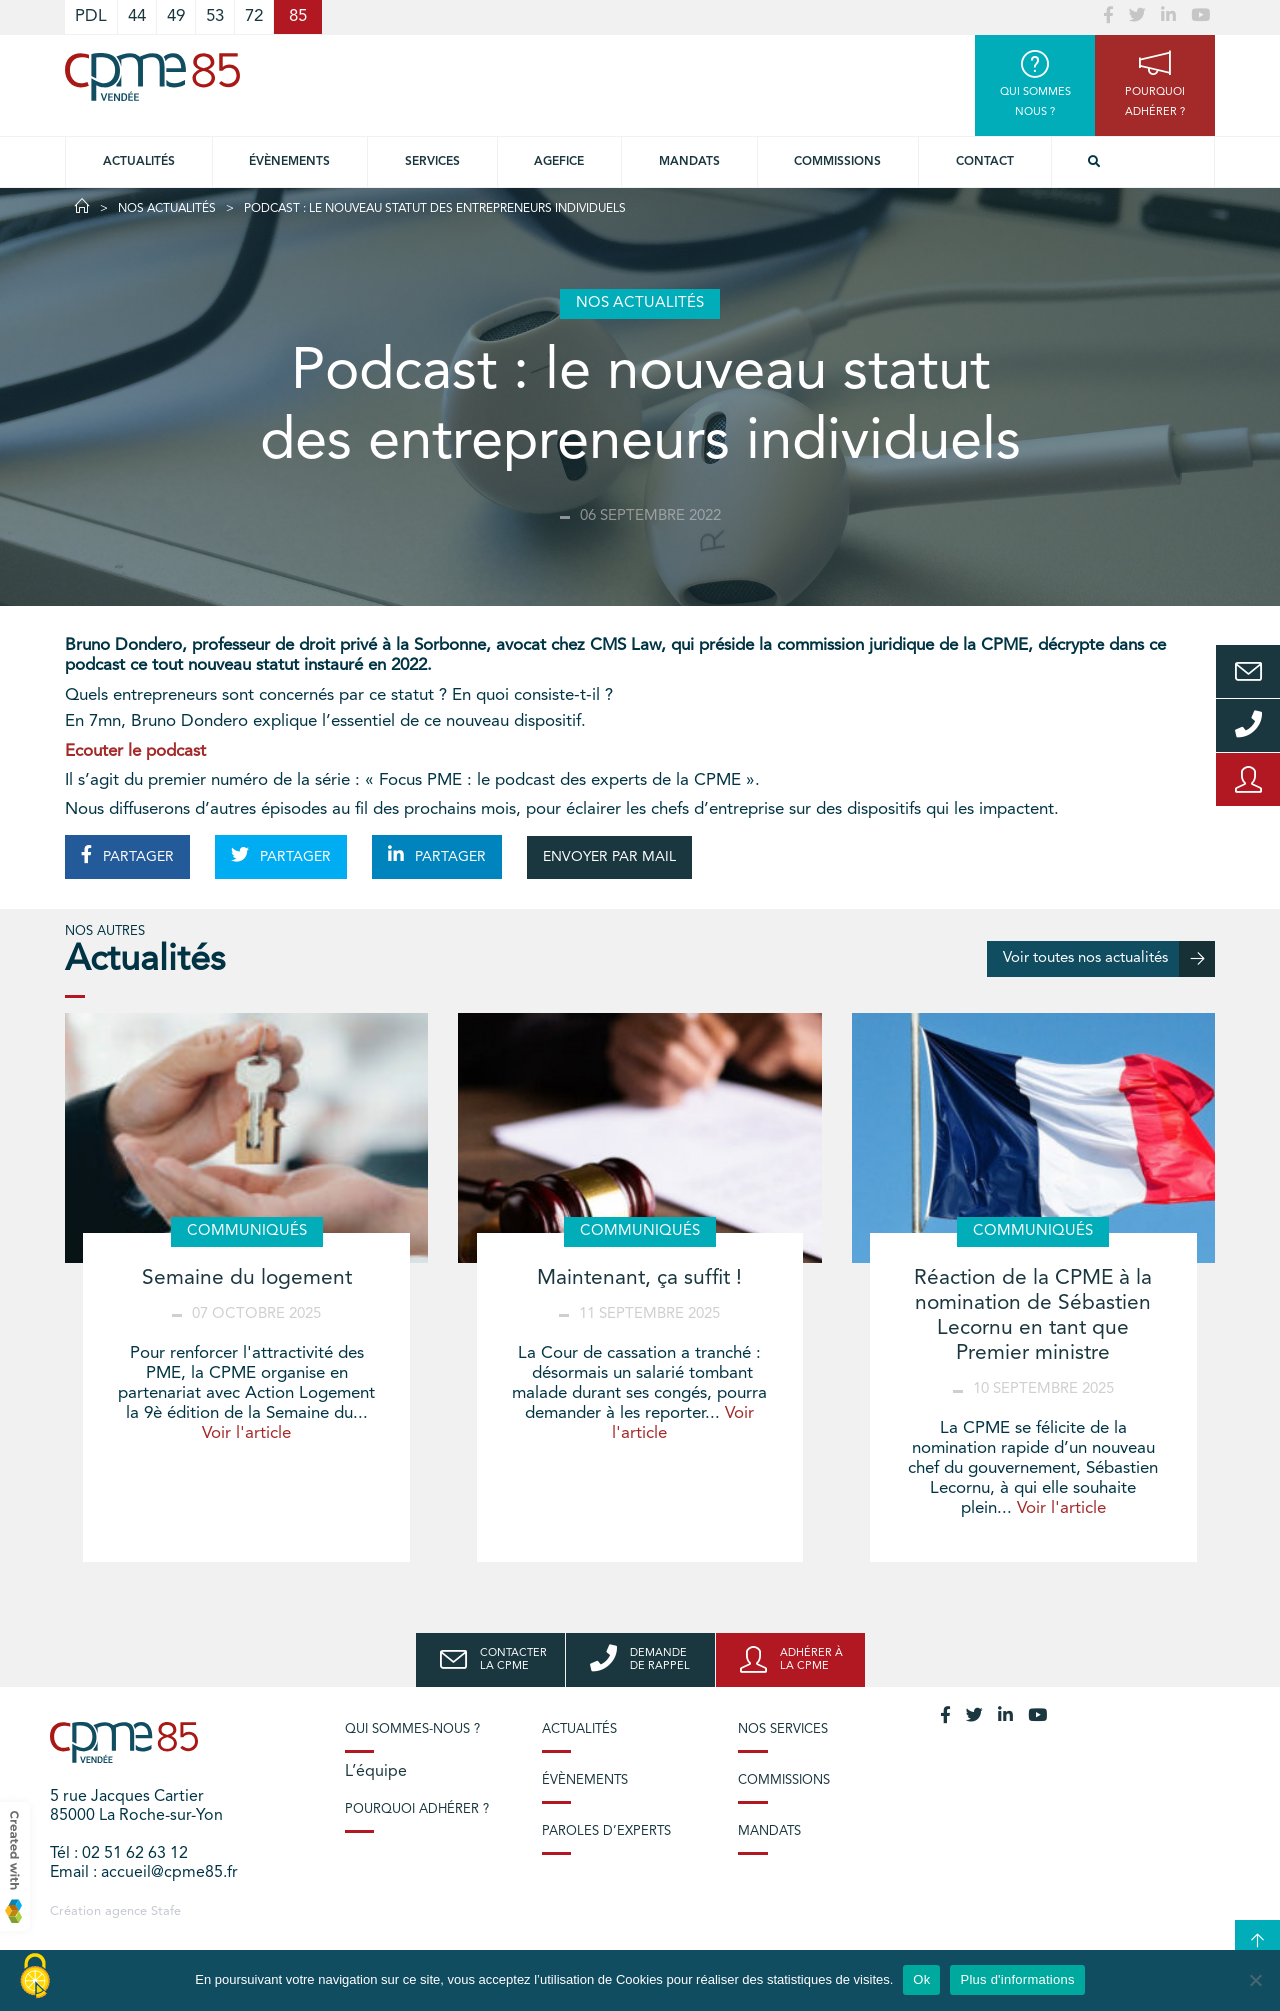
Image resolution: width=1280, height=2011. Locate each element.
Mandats (689, 162)
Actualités (139, 162)
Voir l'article (246, 1433)
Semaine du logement (247, 1278)
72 (254, 16)
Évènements (289, 162)
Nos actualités (167, 209)
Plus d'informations (1017, 1979)
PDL (91, 16)
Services (432, 162)
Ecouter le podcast (135, 751)
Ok (921, 1979)
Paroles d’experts (606, 1831)
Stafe (166, 1911)
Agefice (559, 162)
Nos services (783, 1729)
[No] (1255, 1980)
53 (215, 16)
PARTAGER (127, 855)
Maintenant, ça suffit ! (639, 1278)
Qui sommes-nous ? (412, 1729)
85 (298, 16)
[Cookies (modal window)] (35, 1977)
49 (176, 16)
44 (137, 16)
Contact (985, 162)
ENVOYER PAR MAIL (609, 857)
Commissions (837, 162)
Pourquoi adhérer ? (417, 1809)
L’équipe (376, 1772)
